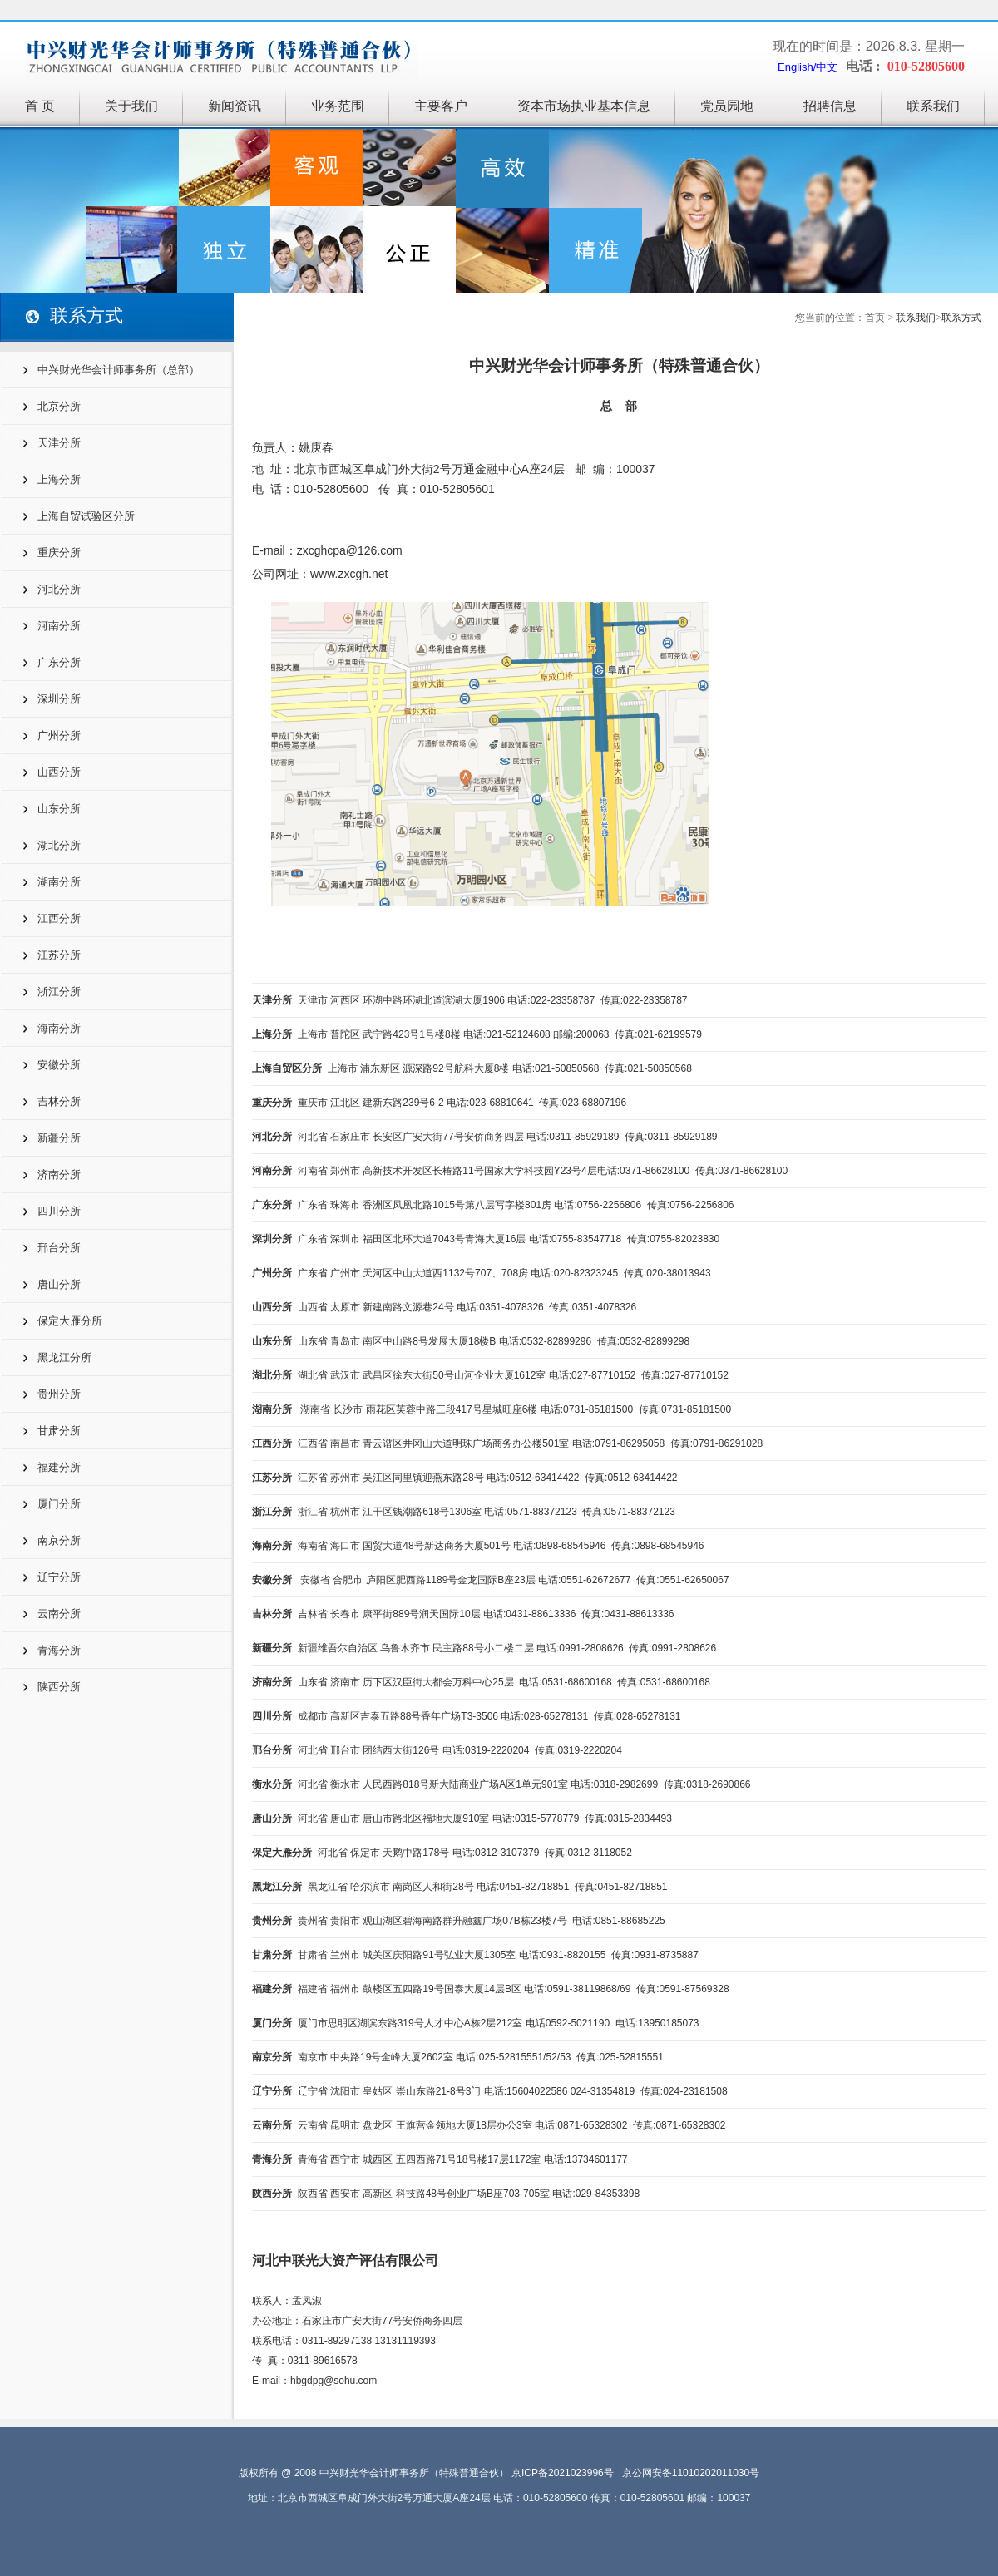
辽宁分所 (59, 1577)
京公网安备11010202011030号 (690, 2473)
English (795, 67)
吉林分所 (59, 1101)
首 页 (40, 106)
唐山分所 (59, 1284)
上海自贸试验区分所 (86, 516)
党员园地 (726, 106)
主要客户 (440, 106)
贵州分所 (59, 1394)
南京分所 (59, 1540)
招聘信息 (830, 106)
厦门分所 (59, 1504)
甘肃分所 (59, 1430)
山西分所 (59, 772)
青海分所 (59, 1650)
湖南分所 (59, 882)
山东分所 (59, 808)
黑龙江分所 (64, 1357)
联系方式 (961, 317)
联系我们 (933, 106)
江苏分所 (59, 955)
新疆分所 (59, 1138)
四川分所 (59, 1211)
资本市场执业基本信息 (583, 106)
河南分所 (59, 625)
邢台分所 (59, 1247)
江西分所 (59, 918)
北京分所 (59, 406)
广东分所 (59, 662)
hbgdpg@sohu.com (333, 2380)
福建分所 (59, 1467)
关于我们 (131, 106)
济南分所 (59, 1174)
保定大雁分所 (69, 1321)
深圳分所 (59, 699)
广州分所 (59, 735)
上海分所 (59, 479)
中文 (826, 67)
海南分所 (59, 1028)
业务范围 (337, 106)
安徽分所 (59, 1065)
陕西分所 (59, 1686)
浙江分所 (59, 991)
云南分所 (59, 1613)
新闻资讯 (234, 106)
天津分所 (59, 443)
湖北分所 (59, 845)
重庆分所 (59, 552)
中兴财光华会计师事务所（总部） (118, 369)
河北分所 (59, 589)
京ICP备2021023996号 (562, 2473)
